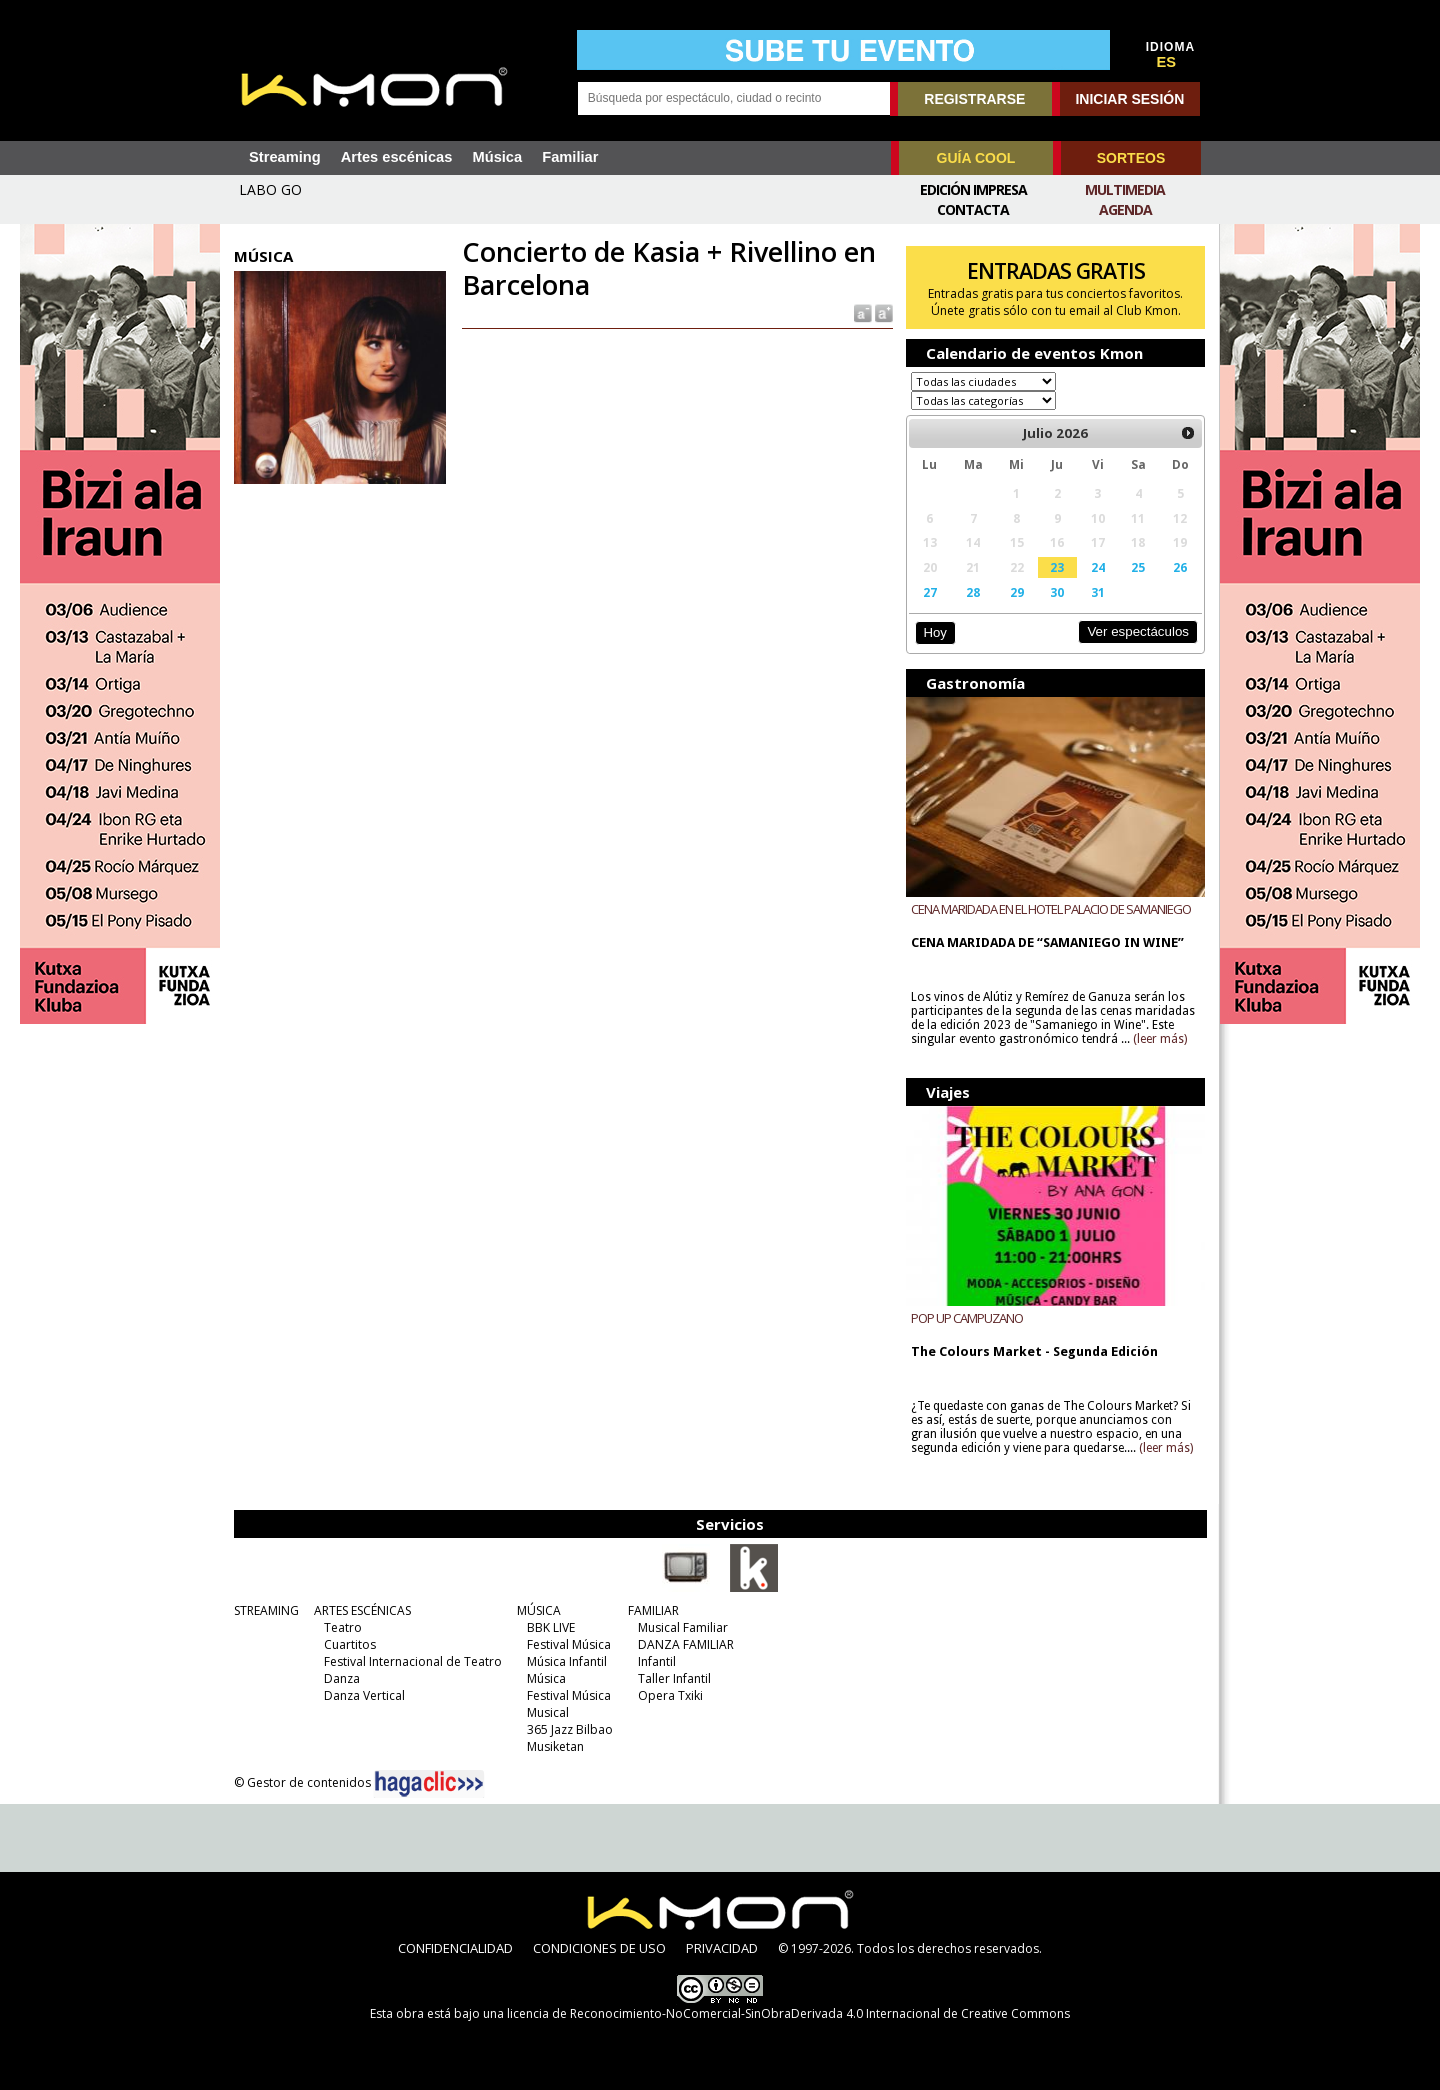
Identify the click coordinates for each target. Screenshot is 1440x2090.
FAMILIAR (653, 1610)
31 (1098, 592)
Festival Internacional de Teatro (413, 1661)
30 (1057, 592)
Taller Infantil (674, 1678)
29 (1017, 592)
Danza (342, 1678)
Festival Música (569, 1644)
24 (1098, 567)
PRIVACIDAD (722, 1948)
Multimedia (1125, 189)
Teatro (343, 1627)
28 (973, 592)
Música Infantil (567, 1661)
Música (497, 157)
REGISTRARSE (974, 99)
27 (930, 592)
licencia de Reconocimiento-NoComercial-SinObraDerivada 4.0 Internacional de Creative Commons (788, 2013)
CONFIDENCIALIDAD (455, 1948)
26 (1180, 567)
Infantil (657, 1661)
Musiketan (555, 1746)
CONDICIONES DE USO (599, 1948)
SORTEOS (1131, 158)
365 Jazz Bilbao (570, 1729)
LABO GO (270, 189)
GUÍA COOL (976, 158)
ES (1167, 62)
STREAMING (266, 1610)
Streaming (285, 157)
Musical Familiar (683, 1627)
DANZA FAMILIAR (686, 1644)
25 (1138, 567)
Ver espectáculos (1138, 631)
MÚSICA (539, 1610)
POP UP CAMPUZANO (967, 1318)
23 (1057, 567)
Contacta (973, 209)
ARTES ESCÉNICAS (362, 1610)
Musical (548, 1712)
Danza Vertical (364, 1695)
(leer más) (1160, 1039)
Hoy (934, 632)
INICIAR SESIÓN (1129, 99)
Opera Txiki (670, 1695)
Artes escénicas (397, 157)
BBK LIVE (551, 1627)
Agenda (1125, 209)
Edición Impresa (973, 189)
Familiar (570, 157)
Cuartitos (350, 1644)
